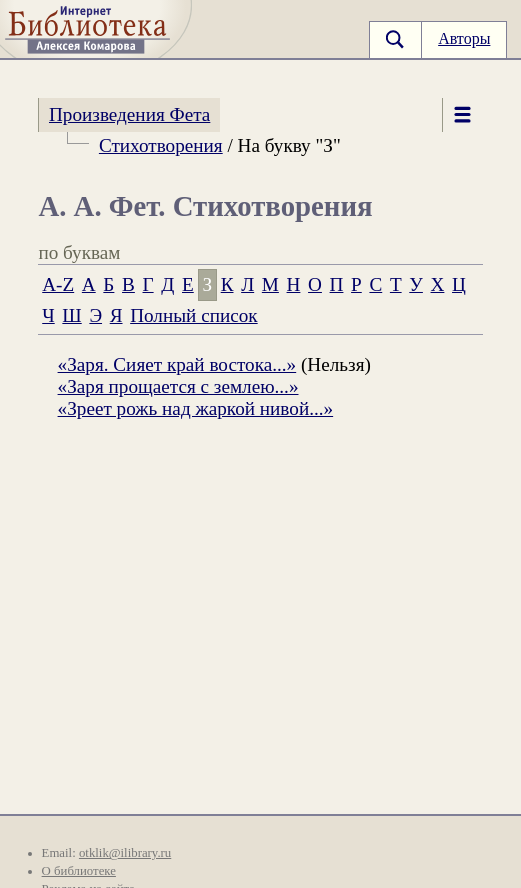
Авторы (464, 38)
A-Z (58, 284)
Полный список (193, 315)
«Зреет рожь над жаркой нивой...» (196, 408)
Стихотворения (161, 145)
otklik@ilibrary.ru (125, 853)
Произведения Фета (129, 114)
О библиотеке (79, 871)
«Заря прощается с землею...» (178, 386)
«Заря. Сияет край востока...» (177, 364)
